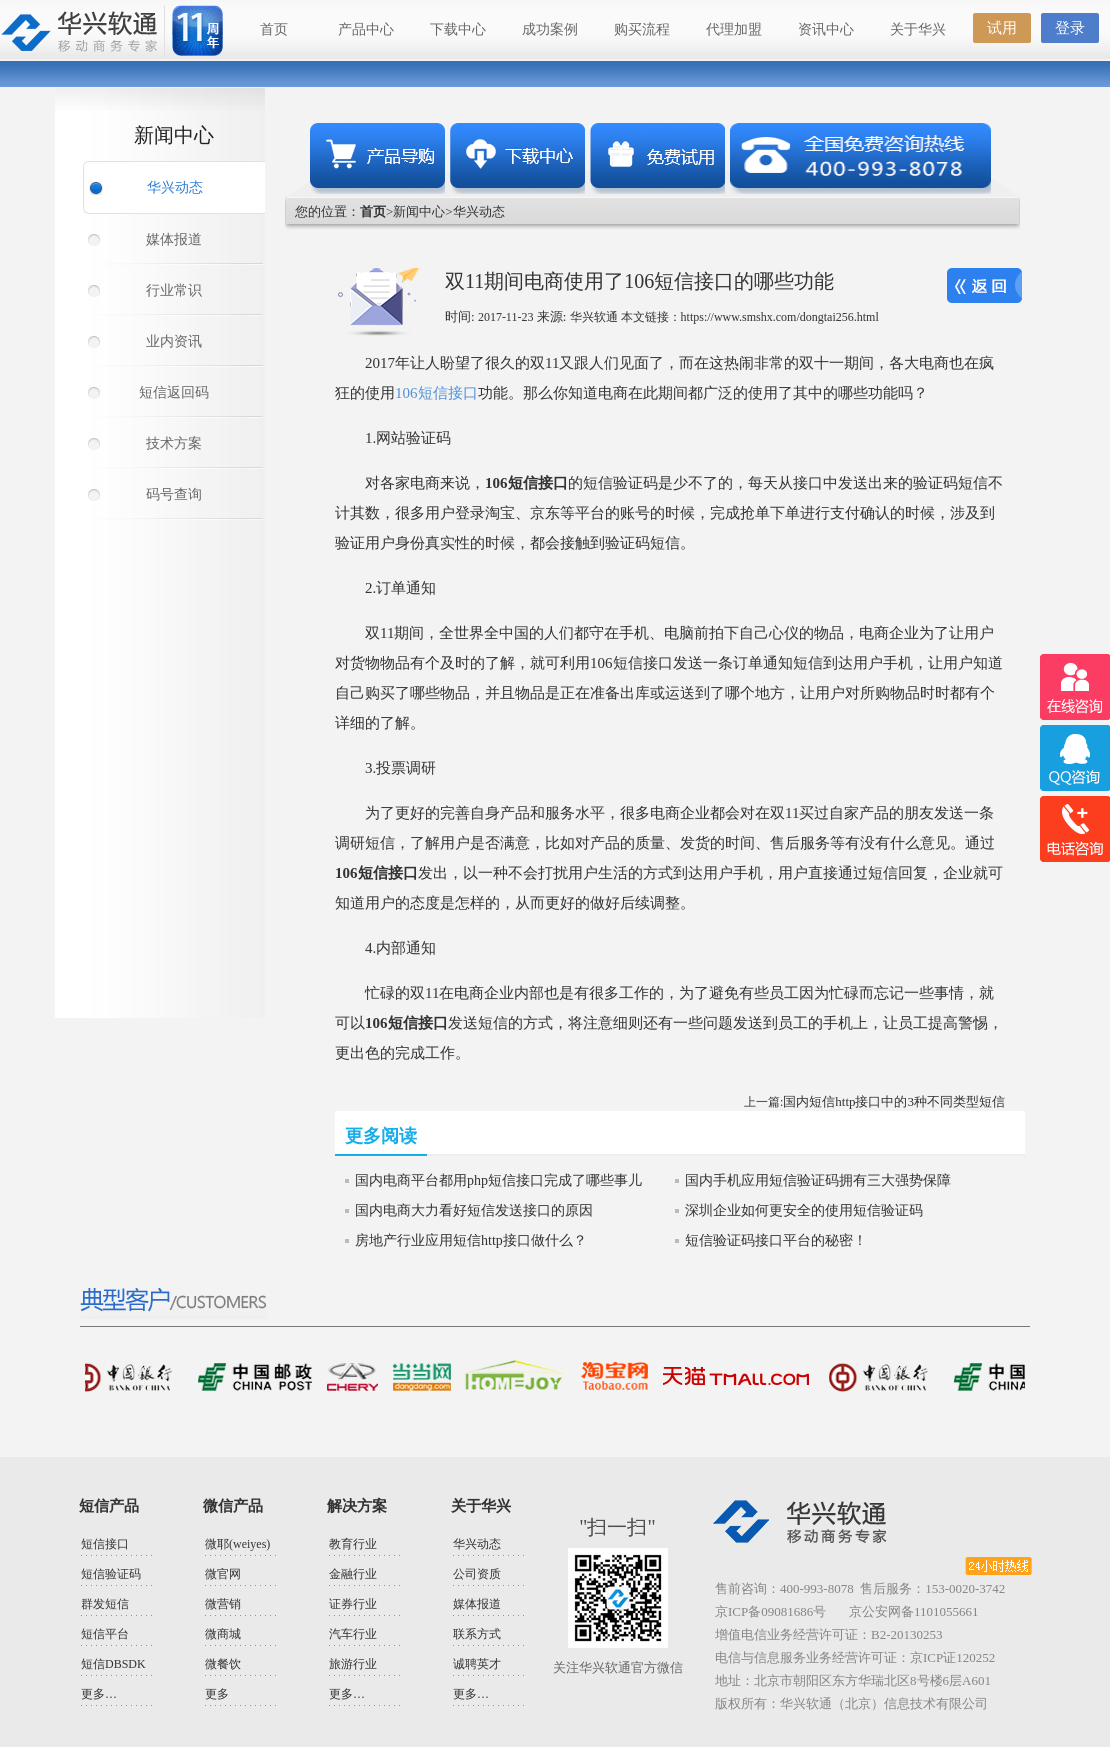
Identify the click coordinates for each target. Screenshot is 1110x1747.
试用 (1002, 28)
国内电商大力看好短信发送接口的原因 (474, 1210)
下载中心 (458, 29)
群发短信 (105, 1604)
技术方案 (174, 443)
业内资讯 (174, 341)
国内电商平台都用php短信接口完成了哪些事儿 (498, 1180)
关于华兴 (918, 29)
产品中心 (366, 29)
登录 (1070, 28)
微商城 (223, 1634)
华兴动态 (175, 187)
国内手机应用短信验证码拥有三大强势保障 (818, 1180)
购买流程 (642, 29)
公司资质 (477, 1574)
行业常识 (174, 290)
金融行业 (353, 1574)
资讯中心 (826, 29)
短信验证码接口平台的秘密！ (776, 1240)
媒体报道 (174, 239)
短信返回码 (174, 392)
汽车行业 (353, 1634)
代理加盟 (734, 29)
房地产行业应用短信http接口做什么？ (471, 1240)
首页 (274, 29)
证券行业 (353, 1604)
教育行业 (353, 1544)
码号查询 (174, 494)
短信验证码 (111, 1574)
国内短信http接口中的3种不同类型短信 (894, 1101)
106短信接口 (436, 393)
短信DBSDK (113, 1664)
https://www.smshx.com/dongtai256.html (780, 317)
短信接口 (105, 1544)
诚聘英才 (477, 1664)
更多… (99, 1694)
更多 (217, 1694)
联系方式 (477, 1634)
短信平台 (105, 1634)
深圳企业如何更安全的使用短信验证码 (804, 1210)
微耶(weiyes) (237, 1544)
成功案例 (550, 29)
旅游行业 (353, 1664)
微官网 (223, 1574)
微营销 (223, 1604)
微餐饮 (223, 1664)
